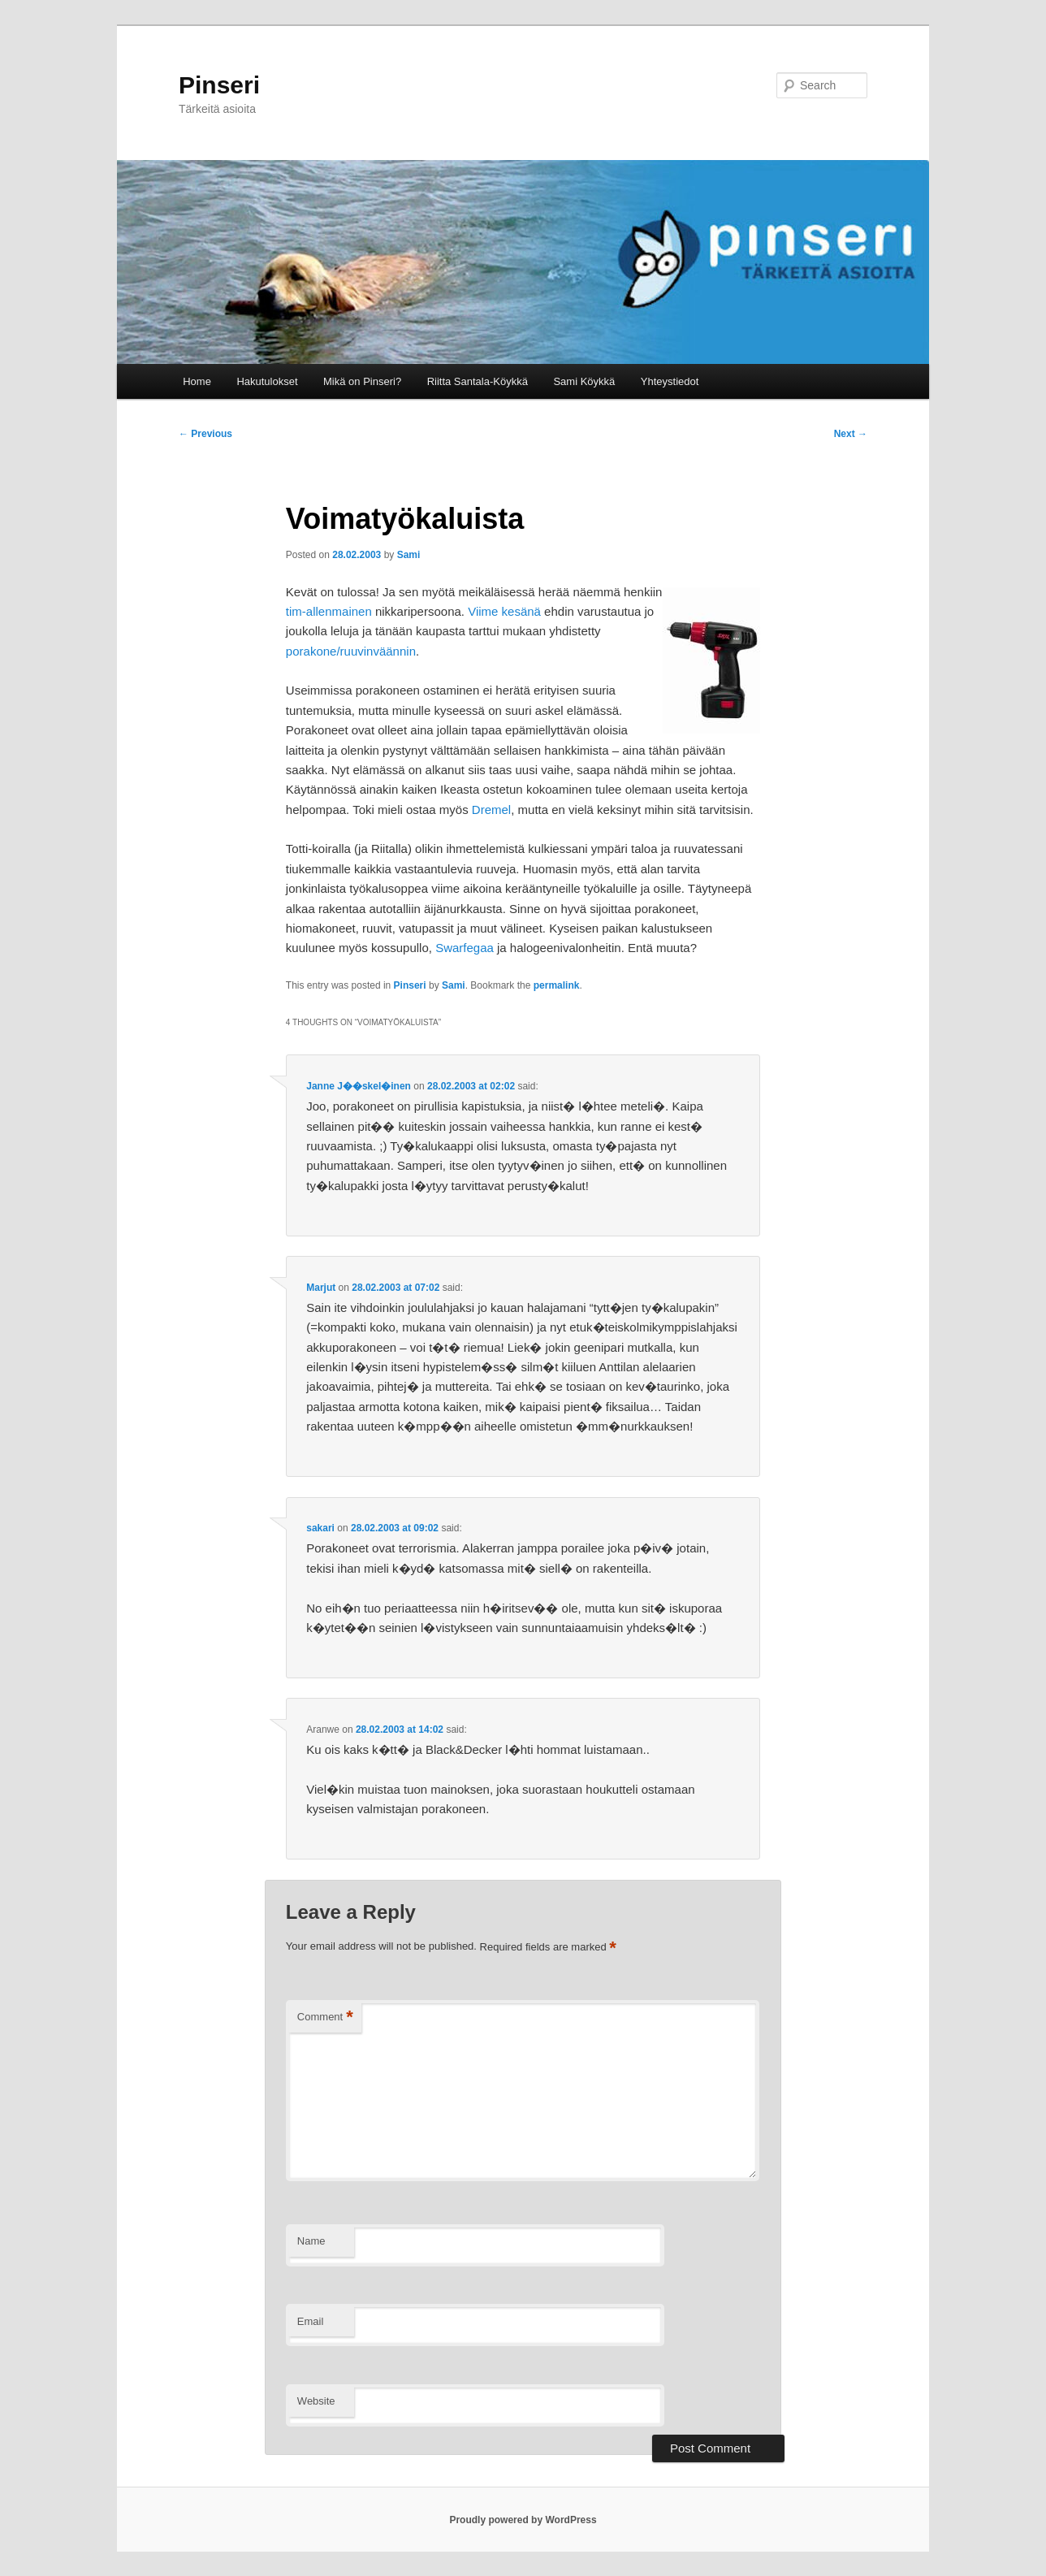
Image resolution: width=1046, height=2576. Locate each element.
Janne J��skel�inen (358, 1086)
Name (311, 2241)
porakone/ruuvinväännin (351, 651)
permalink (557, 985)
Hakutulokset (266, 381)
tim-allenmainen (329, 611)
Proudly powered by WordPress (522, 2520)
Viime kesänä (504, 611)
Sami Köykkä (584, 381)
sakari (320, 1528)
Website (316, 2401)
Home (197, 381)
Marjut (320, 1287)
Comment (325, 2017)
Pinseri (219, 84)
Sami (409, 555)
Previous (205, 433)
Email (310, 2321)
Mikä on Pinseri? (362, 381)
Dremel (491, 809)
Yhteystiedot (670, 381)
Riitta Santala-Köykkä (477, 381)
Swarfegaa (464, 948)
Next (850, 433)
